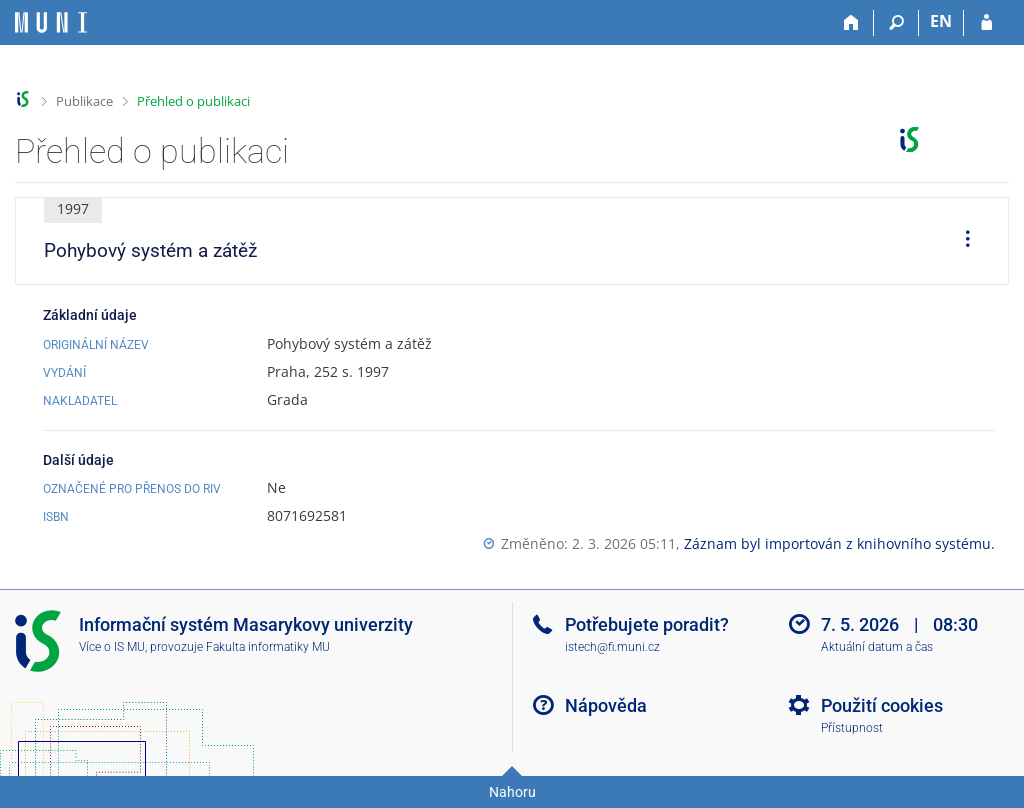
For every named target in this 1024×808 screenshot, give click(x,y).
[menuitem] (961, 241)
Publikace (84, 101)
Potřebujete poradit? (647, 624)
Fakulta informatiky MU (268, 647)
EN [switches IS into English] (941, 21)
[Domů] (851, 23)
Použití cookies (882, 705)
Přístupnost (852, 728)
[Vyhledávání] (896, 23)
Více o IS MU (112, 647)
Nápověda (606, 705)
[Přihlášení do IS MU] (986, 23)
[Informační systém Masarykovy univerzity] (51, 22)
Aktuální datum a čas (877, 647)
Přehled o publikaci (193, 101)
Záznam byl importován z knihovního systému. (839, 543)
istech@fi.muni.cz (612, 647)
